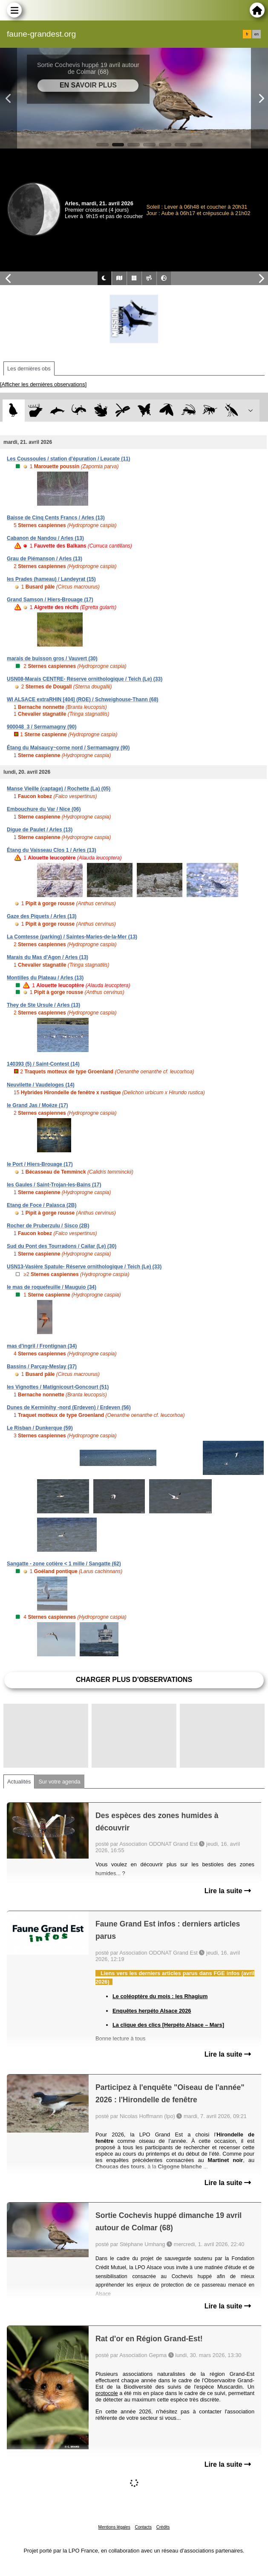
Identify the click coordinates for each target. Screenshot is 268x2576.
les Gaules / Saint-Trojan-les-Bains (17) (54, 1185)
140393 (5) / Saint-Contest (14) (43, 1064)
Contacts (143, 2527)
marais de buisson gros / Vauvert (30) (52, 658)
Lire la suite (228, 1891)
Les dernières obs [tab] (29, 368)
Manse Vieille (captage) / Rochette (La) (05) (58, 789)
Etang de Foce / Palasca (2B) (41, 1205)
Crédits (163, 2527)
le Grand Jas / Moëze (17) (37, 1105)
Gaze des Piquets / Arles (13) (42, 916)
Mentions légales (114, 2527)
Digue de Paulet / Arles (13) (39, 830)
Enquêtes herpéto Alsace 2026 (151, 2011)
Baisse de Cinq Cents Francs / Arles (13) (56, 518)
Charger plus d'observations (134, 1679)
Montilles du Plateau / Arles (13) (45, 978)
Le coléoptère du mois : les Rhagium (159, 1996)
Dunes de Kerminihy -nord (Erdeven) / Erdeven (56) (69, 1407)
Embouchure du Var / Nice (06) (44, 809)
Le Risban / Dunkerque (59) (40, 1428)
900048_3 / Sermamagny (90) (41, 727)
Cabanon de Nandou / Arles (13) (45, 538)
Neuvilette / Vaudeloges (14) (41, 1085)
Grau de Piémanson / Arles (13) (44, 559)
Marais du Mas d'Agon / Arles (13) (47, 957)
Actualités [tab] (19, 1781)
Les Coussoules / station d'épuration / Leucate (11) (68, 459)
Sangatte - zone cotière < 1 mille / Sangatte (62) (64, 1564)
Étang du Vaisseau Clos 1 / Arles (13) (51, 850)
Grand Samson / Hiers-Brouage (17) (50, 600)
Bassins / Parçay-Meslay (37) (42, 1367)
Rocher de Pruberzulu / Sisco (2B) (48, 1226)
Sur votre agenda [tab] (59, 1781)
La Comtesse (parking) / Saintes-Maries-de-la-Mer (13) (72, 937)
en (256, 34)
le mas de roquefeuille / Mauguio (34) (51, 1287)
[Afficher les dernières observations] (43, 384)
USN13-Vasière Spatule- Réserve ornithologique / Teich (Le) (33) (84, 1267)
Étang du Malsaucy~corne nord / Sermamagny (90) (68, 748)
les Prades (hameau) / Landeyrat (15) (51, 579)
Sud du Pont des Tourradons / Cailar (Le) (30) (61, 1246)
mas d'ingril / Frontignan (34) (42, 1346)
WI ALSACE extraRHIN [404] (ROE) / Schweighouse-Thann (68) (82, 699)
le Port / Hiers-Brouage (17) (40, 1164)
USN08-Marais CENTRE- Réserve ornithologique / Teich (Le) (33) (84, 679)
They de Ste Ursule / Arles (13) (43, 1005)
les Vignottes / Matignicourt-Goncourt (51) (58, 1387)
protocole (106, 2393)
